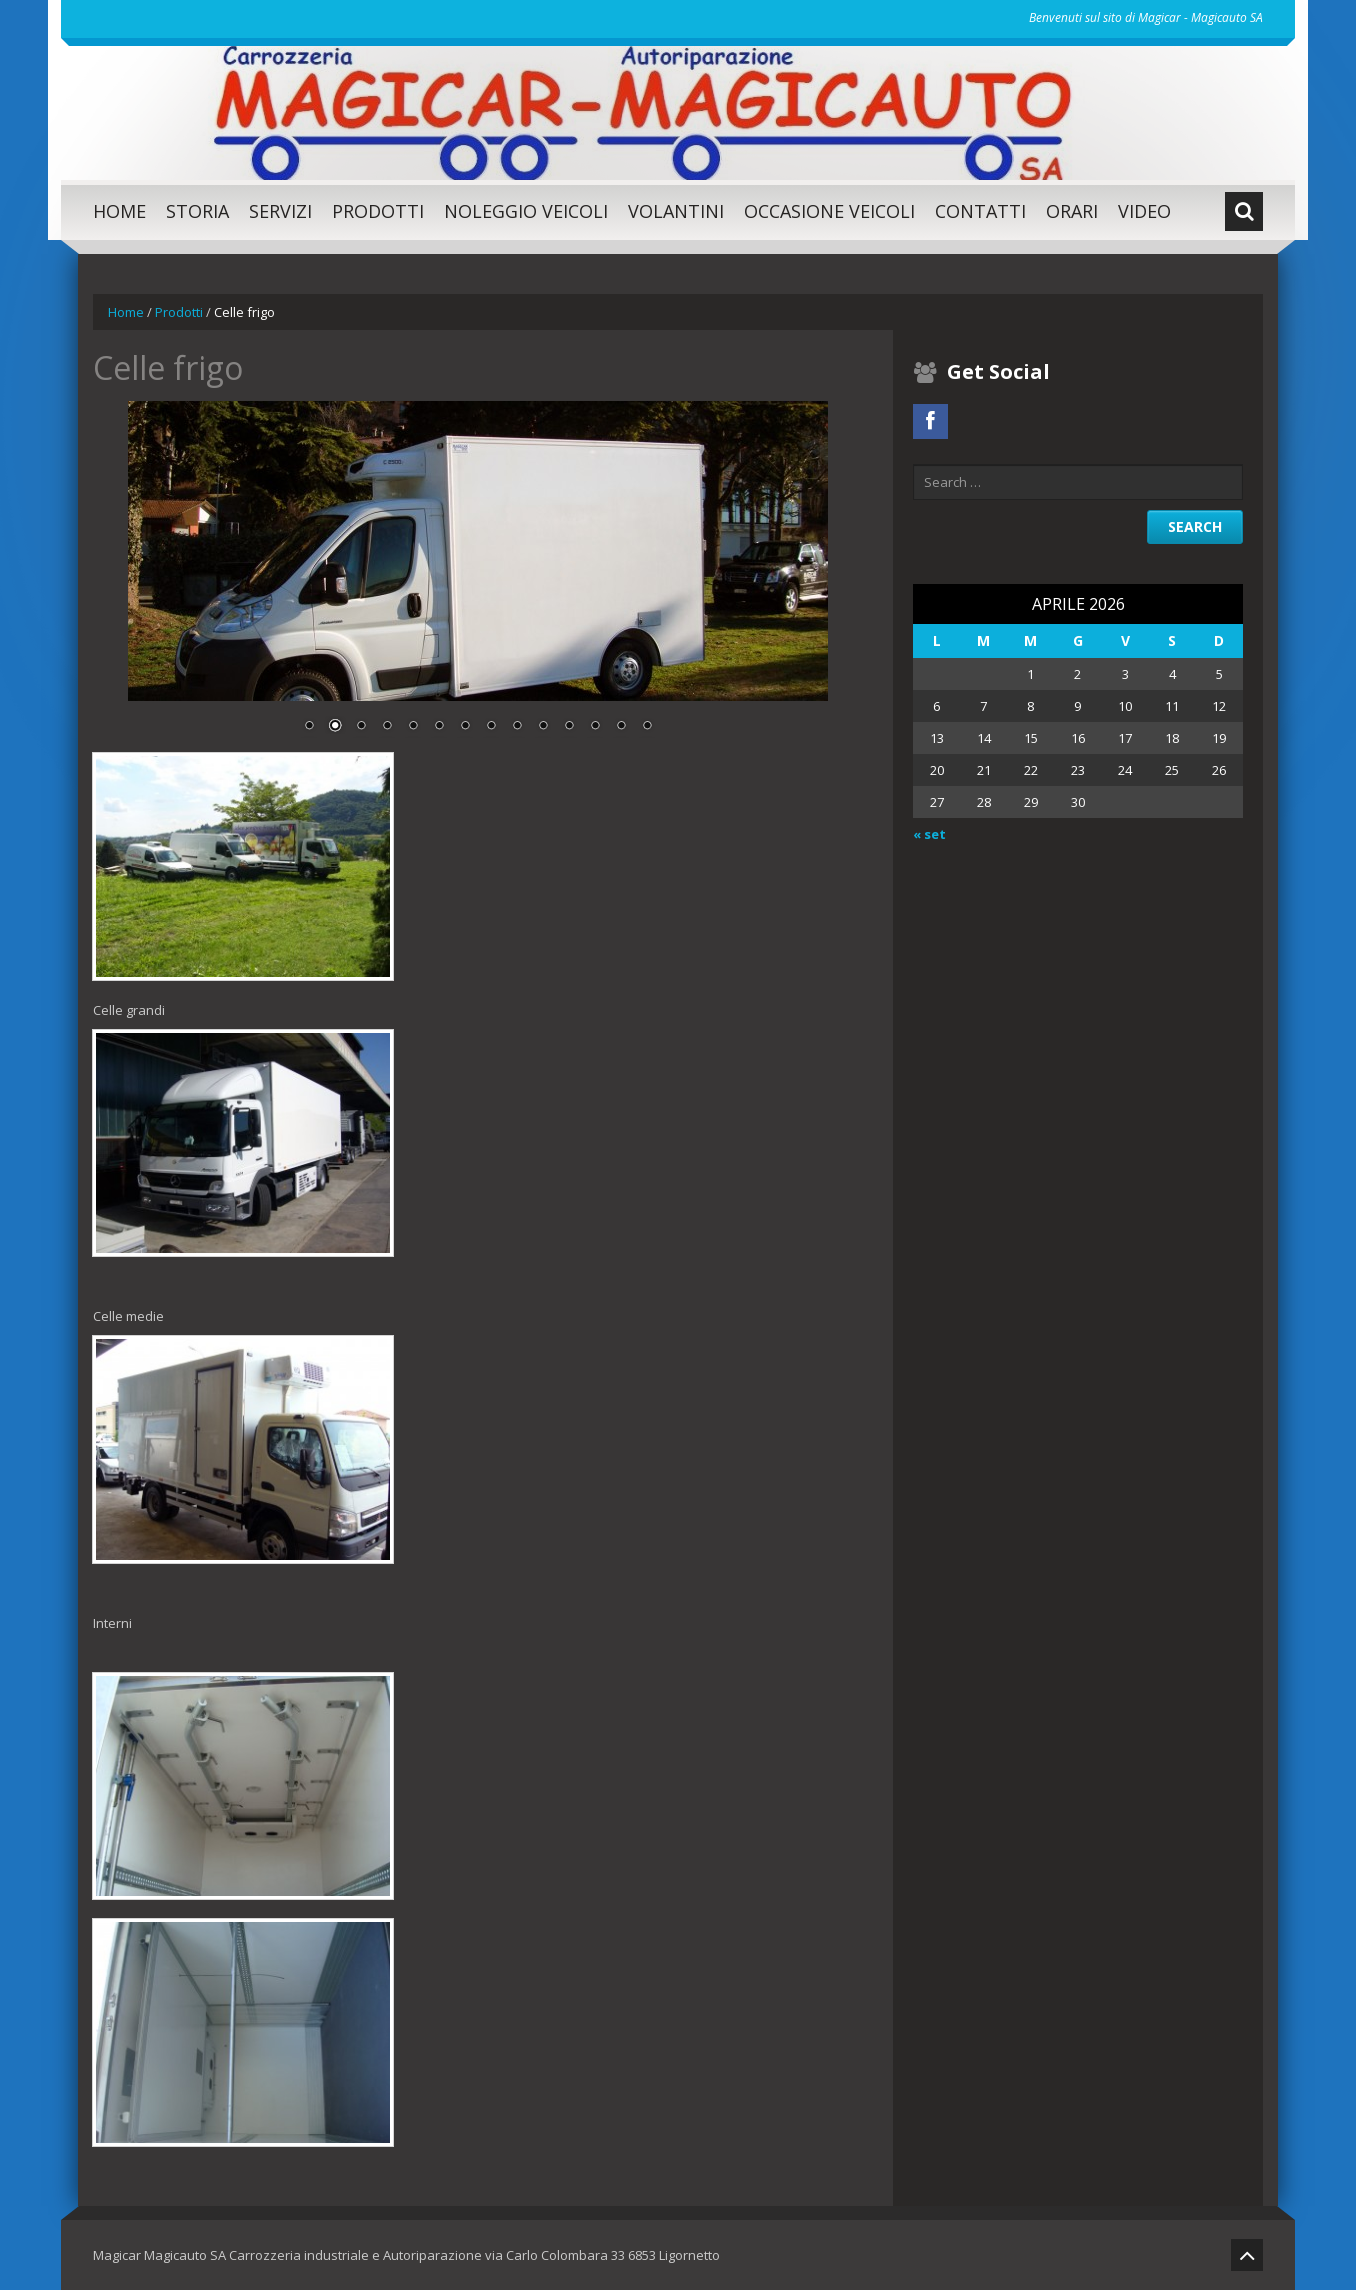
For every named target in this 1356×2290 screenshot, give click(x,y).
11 (569, 727)
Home (119, 211)
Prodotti (378, 211)
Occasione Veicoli (829, 211)
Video (1144, 211)
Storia (197, 211)
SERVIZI (280, 211)
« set (929, 834)
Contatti (980, 211)
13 (621, 727)
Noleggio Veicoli (526, 211)
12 (595, 727)
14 (647, 727)
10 (543, 727)
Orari (1072, 211)
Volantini (676, 211)
